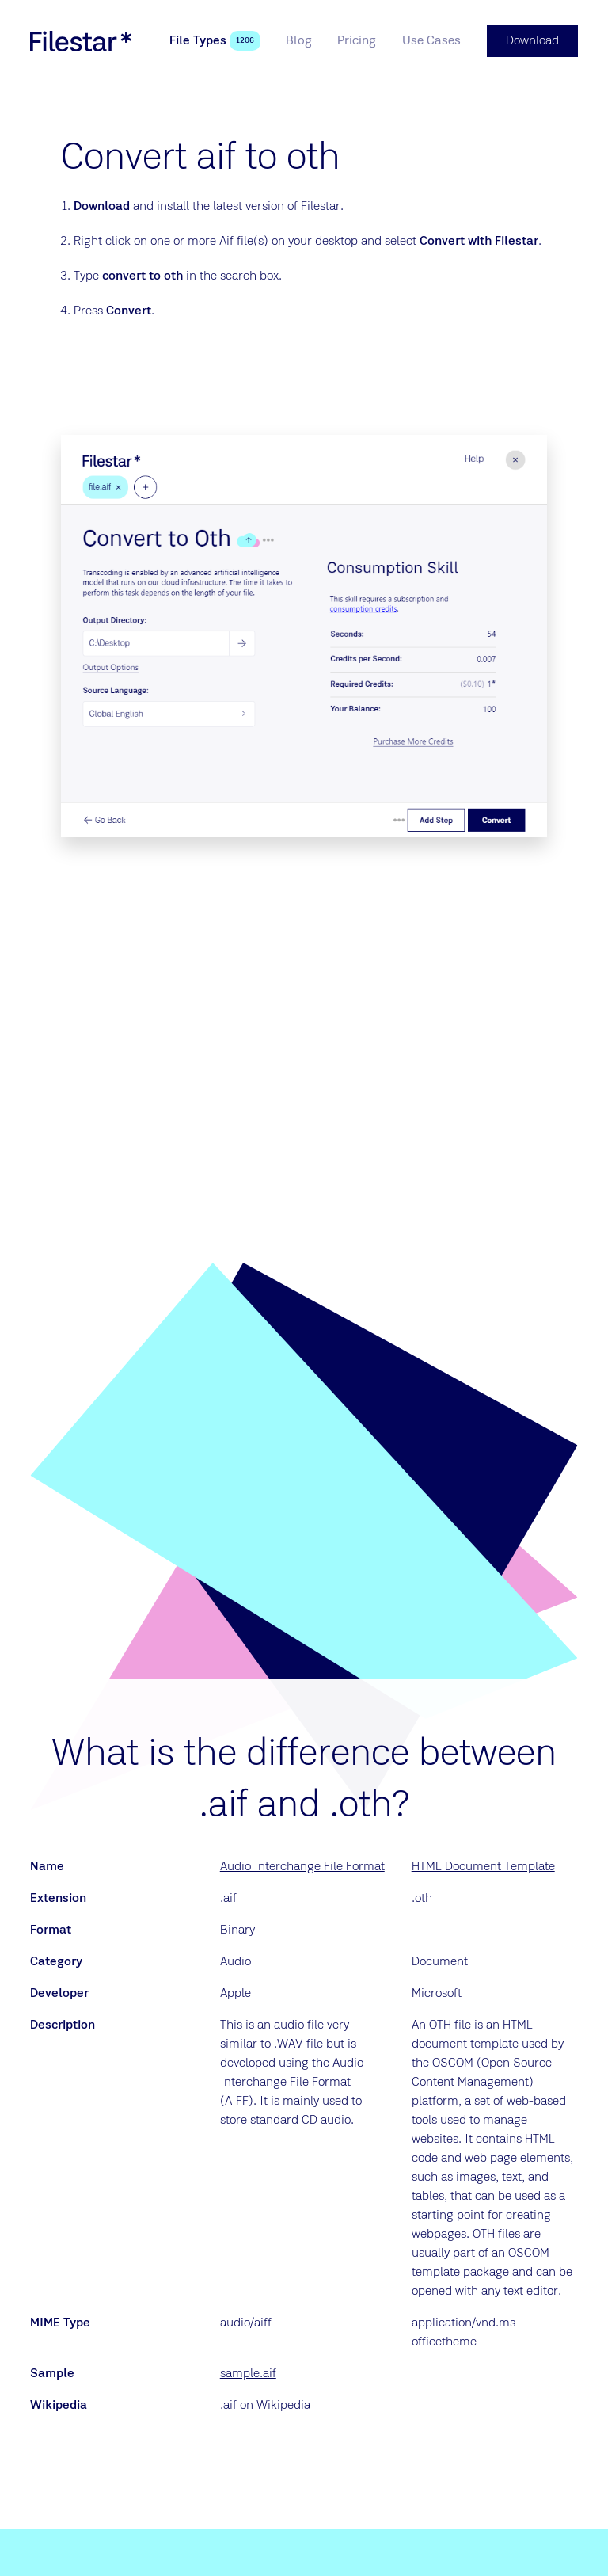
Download (102, 206)
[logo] (80, 41)
